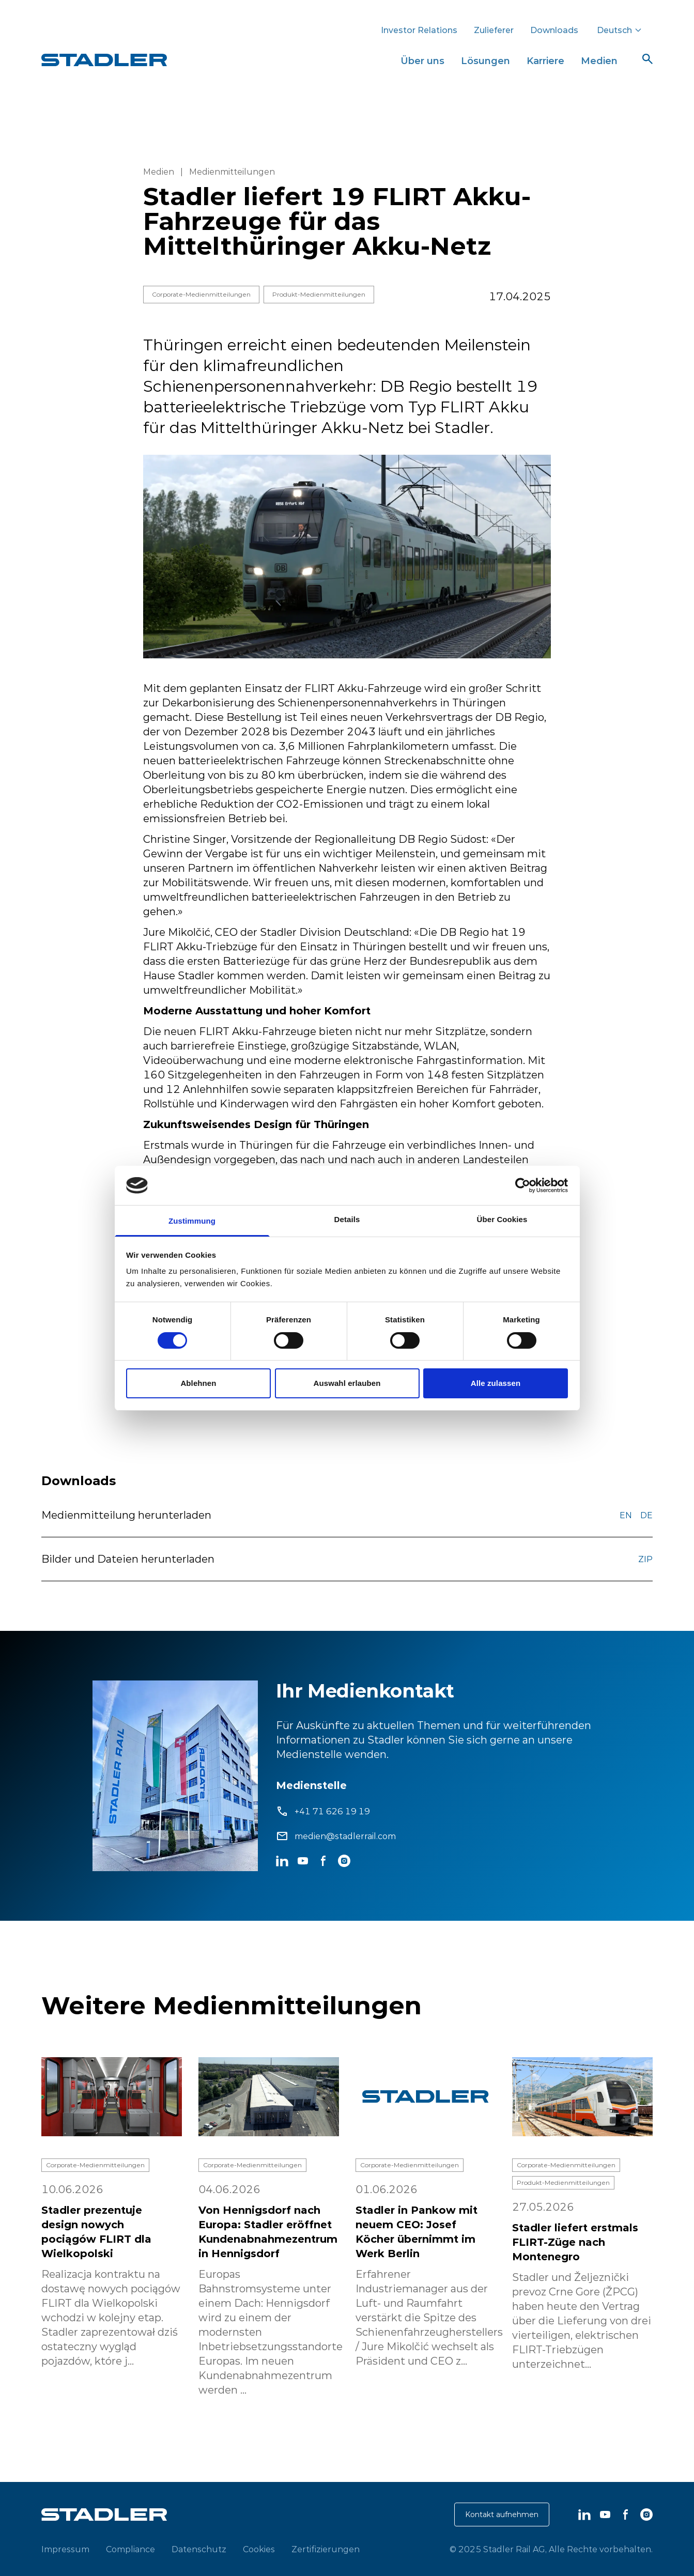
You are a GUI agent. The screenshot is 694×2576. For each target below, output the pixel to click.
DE (646, 1515)
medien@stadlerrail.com (345, 1836)
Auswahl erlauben (347, 1383)
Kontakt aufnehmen (501, 2514)
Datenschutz (199, 2549)
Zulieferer (494, 30)
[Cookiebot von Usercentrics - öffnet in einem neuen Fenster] (522, 1185)
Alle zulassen (495, 1383)
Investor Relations (419, 30)
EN (626, 1515)
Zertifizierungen (325, 2549)
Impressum (65, 2549)
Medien (599, 61)
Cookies (259, 2549)
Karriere (545, 61)
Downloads (554, 30)
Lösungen (485, 61)
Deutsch (619, 30)
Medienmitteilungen (232, 171)
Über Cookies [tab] (502, 1219)
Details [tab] (347, 1219)
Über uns (422, 61)
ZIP (645, 1559)
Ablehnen (198, 1383)
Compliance (130, 2549)
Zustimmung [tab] (191, 1220)
